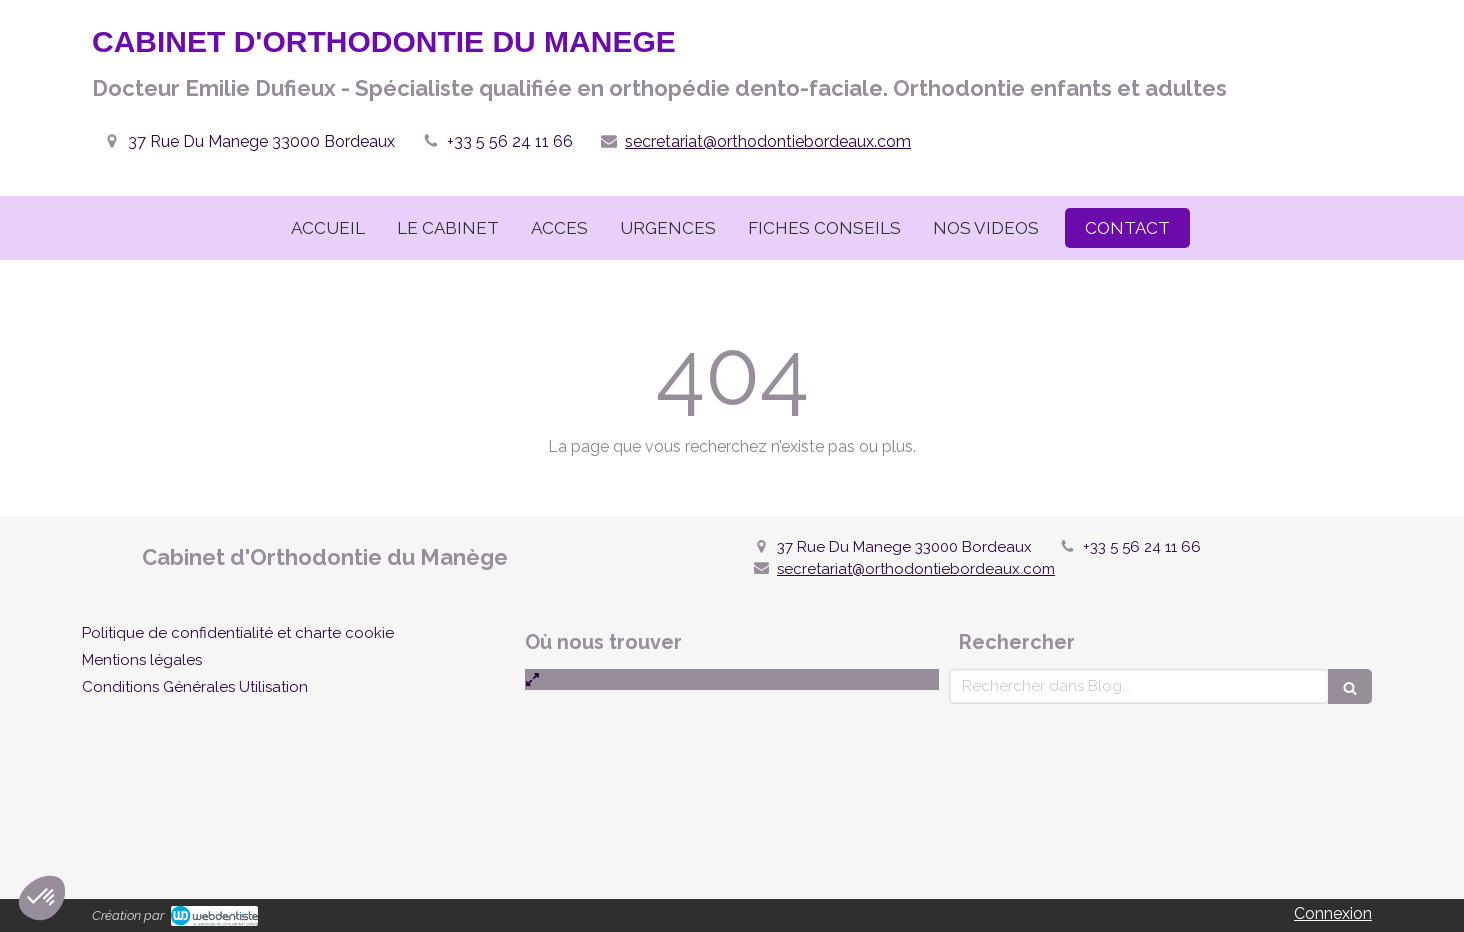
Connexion (1333, 913)
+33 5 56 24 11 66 (510, 141)
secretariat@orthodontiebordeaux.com (768, 141)
